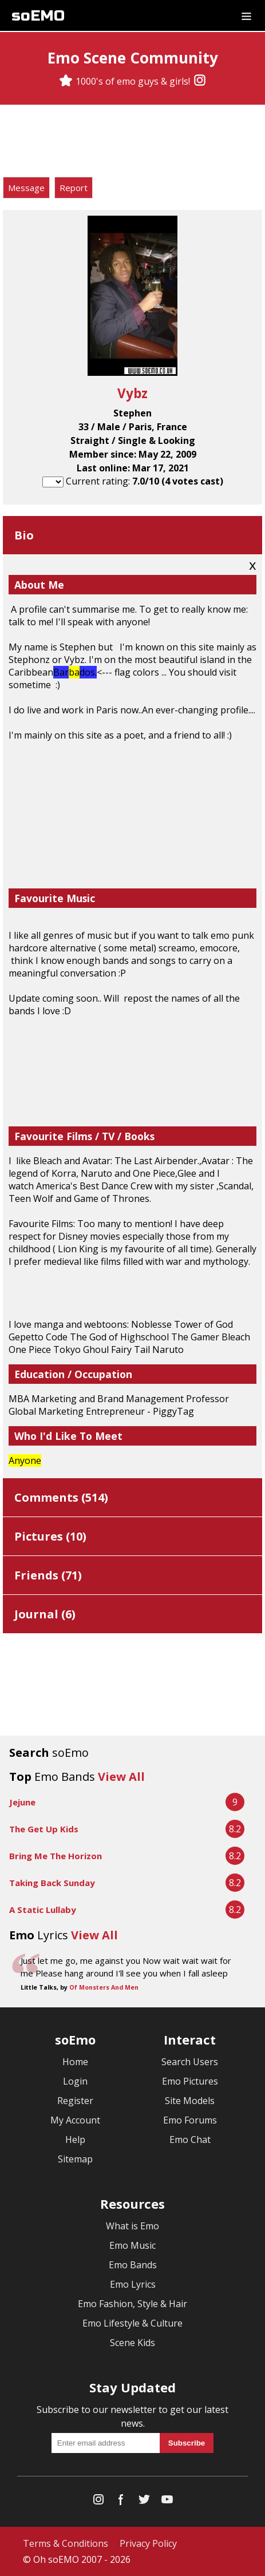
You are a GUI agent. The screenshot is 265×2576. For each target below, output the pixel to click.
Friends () (48, 1575)
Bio (24, 535)
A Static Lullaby (42, 1909)
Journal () (45, 1614)
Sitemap (75, 2159)
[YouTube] (167, 2502)
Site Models (190, 2100)
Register (75, 2100)
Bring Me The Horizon (55, 1855)
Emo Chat (190, 2139)
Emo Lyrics (133, 2284)
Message (26, 187)
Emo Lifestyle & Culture (132, 2323)
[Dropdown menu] (246, 15)
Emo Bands (133, 2265)
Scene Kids (132, 2342)
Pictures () (50, 1536)
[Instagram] (199, 81)
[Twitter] (144, 2502)
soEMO (38, 16)
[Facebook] (121, 2502)
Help (75, 2139)
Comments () (61, 1497)
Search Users (189, 2061)
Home (75, 2061)
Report (74, 187)
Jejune (22, 1802)
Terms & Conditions (65, 2543)
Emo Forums (190, 2120)
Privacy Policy (148, 2543)
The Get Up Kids (43, 1829)
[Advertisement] (133, 142)
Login (75, 2081)
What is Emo (132, 2226)
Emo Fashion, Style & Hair (132, 2303)
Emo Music (132, 2245)
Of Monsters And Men (104, 1987)
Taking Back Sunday (52, 1882)
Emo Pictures (190, 2081)
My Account (75, 2120)
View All (121, 1776)
